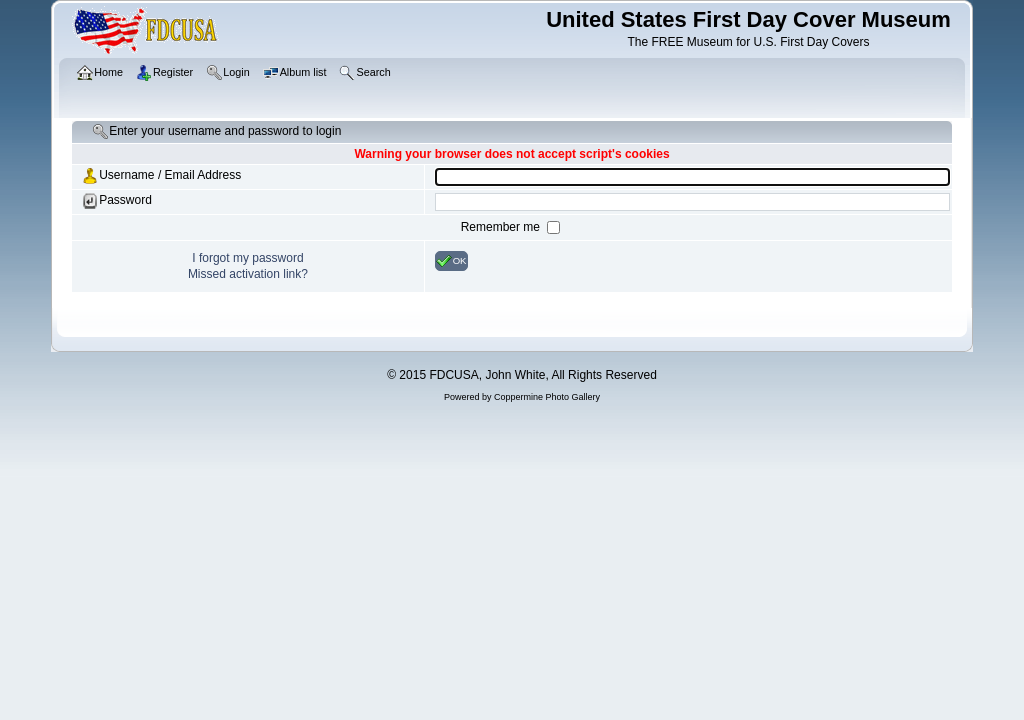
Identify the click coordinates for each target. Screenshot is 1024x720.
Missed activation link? (248, 274)
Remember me (502, 227)
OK (451, 261)
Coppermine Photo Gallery (547, 397)
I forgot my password (247, 258)
